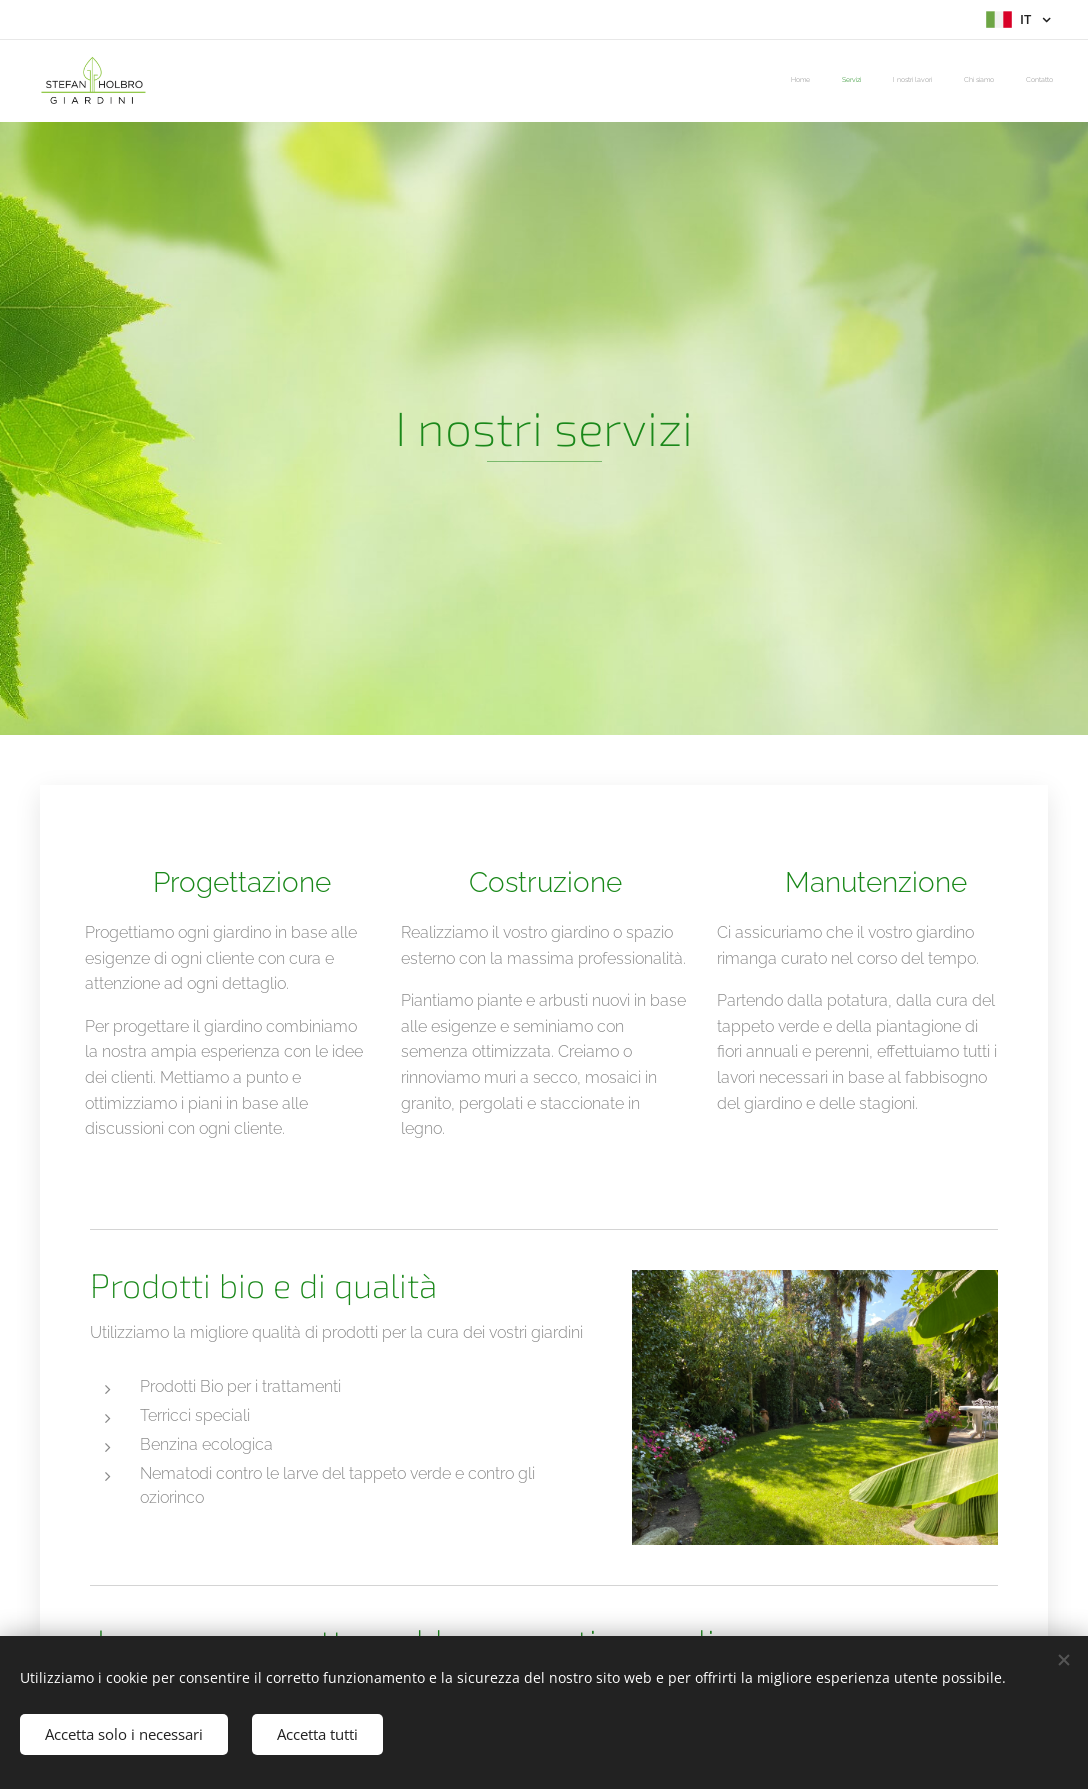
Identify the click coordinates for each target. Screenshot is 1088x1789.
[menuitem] (930, 81)
